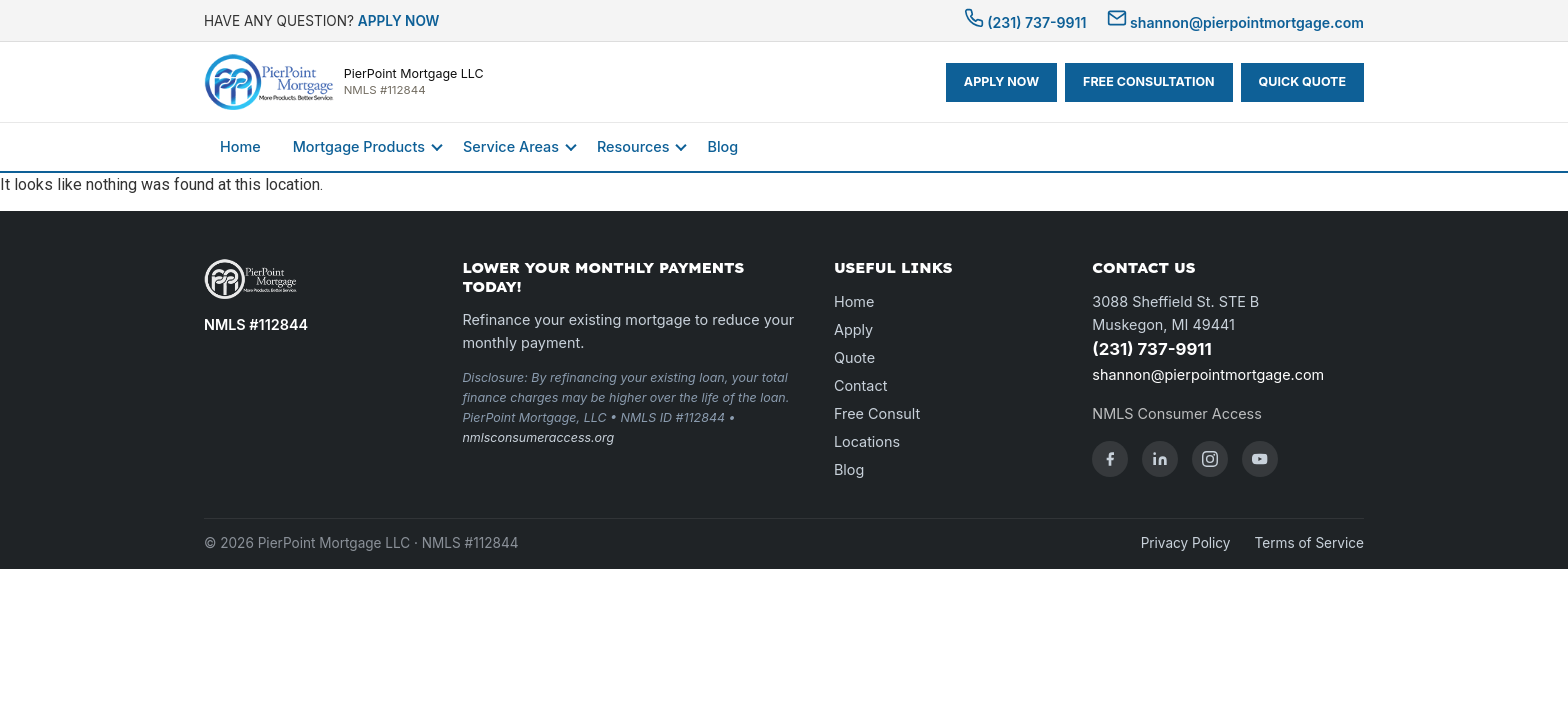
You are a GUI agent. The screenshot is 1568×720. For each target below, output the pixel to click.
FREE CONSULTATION (1149, 81)
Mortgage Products (359, 146)
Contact (860, 385)
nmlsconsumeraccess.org (538, 437)
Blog (722, 146)
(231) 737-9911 (1025, 22)
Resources (633, 146)
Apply (853, 329)
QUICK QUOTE (1302, 81)
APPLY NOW (399, 21)
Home (240, 146)
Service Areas (511, 146)
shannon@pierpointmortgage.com (1236, 22)
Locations (867, 441)
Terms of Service (1309, 543)
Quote (854, 357)
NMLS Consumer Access (1176, 413)
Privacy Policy (1186, 543)
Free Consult (877, 413)
